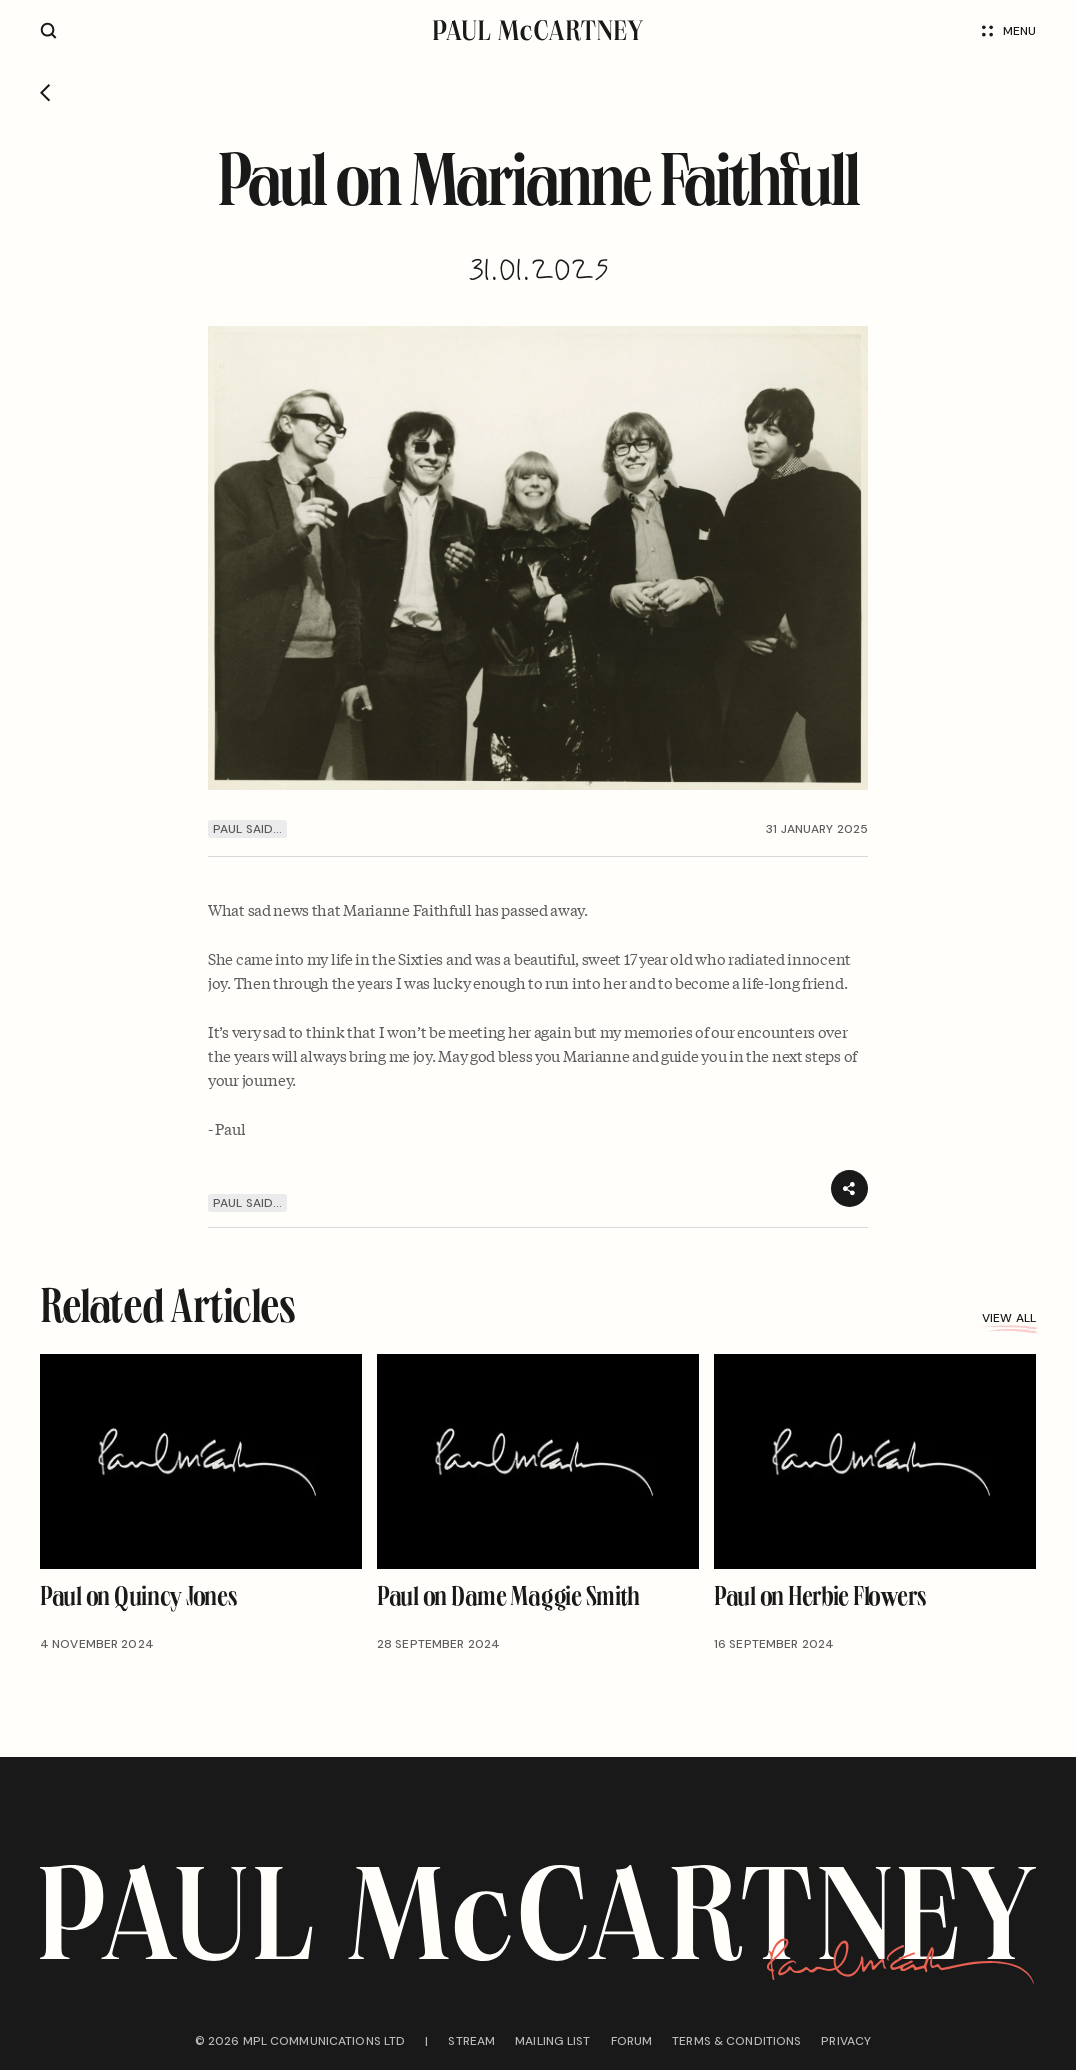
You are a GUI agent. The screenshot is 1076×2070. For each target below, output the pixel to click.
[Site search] (48, 30)
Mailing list (552, 2041)
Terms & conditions (736, 2041)
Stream (471, 2041)
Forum (632, 2041)
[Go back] (45, 93)
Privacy (846, 2041)
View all (1009, 1318)
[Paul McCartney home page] (538, 30)
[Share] (849, 1188)
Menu (1009, 31)
